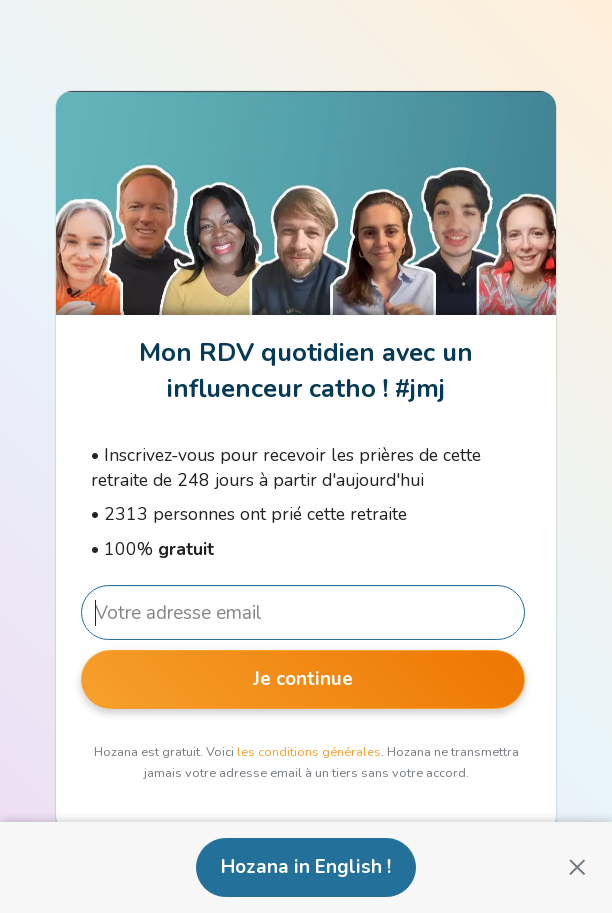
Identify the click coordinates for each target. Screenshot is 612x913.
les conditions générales (309, 752)
